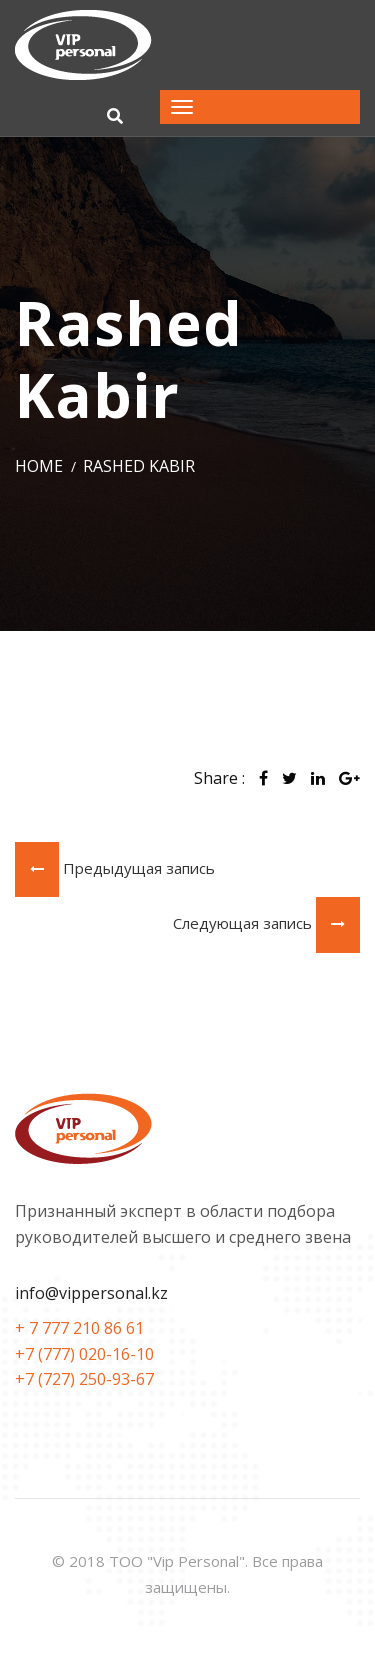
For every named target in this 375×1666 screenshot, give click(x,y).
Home (39, 466)
